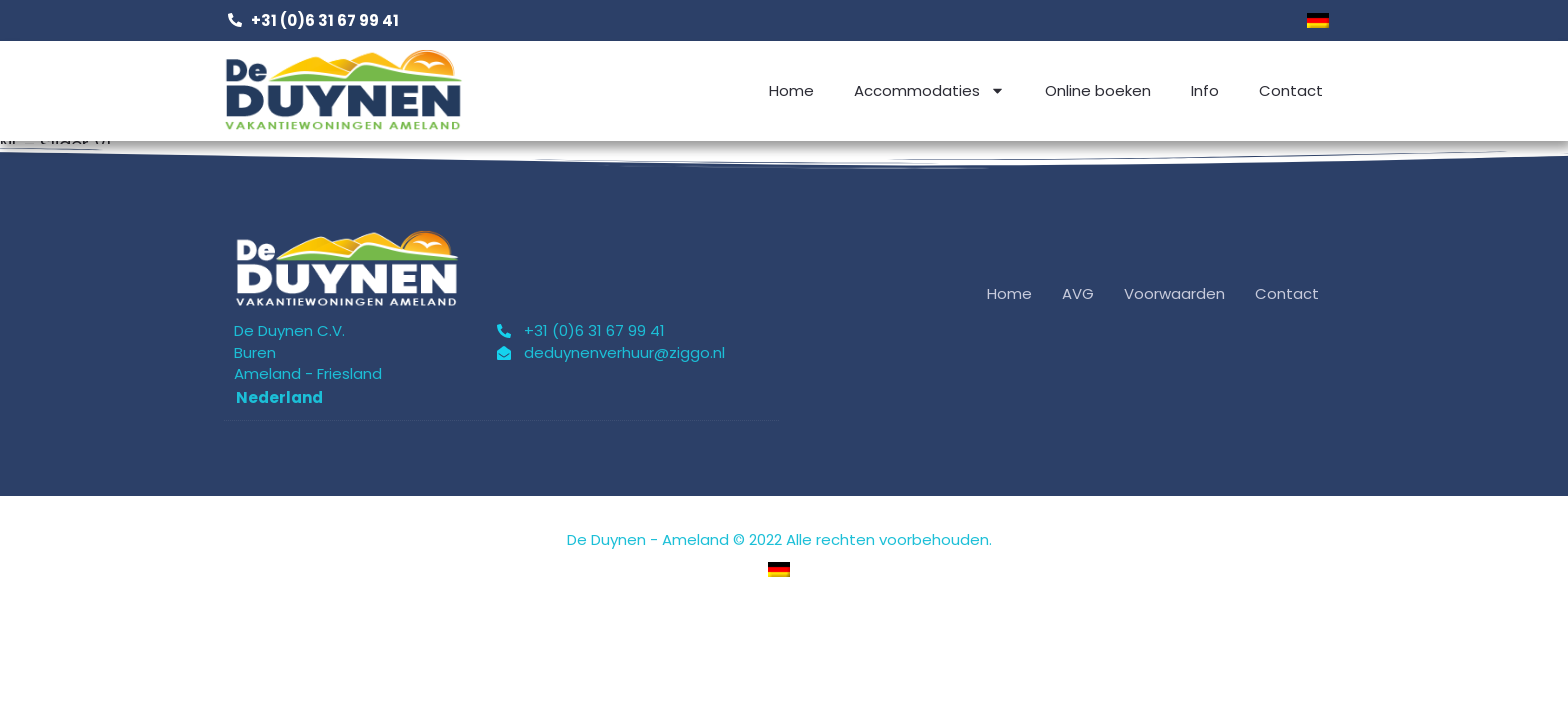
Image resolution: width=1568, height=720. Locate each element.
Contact (1291, 90)
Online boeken (1098, 90)
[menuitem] (1318, 20)
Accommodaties (929, 90)
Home (791, 90)
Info (1205, 90)
